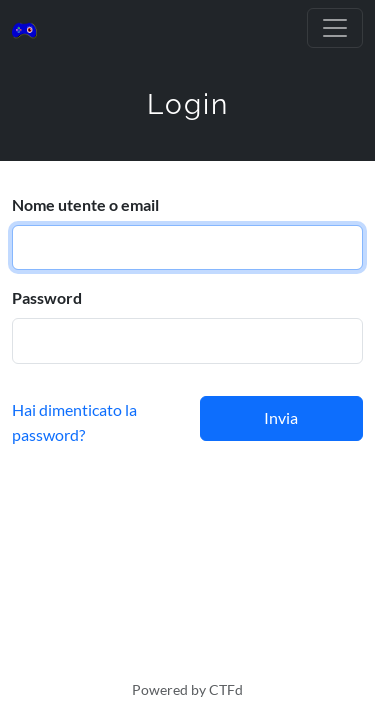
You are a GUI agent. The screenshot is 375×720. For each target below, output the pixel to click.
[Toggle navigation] (335, 28)
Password (47, 297)
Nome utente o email (85, 204)
